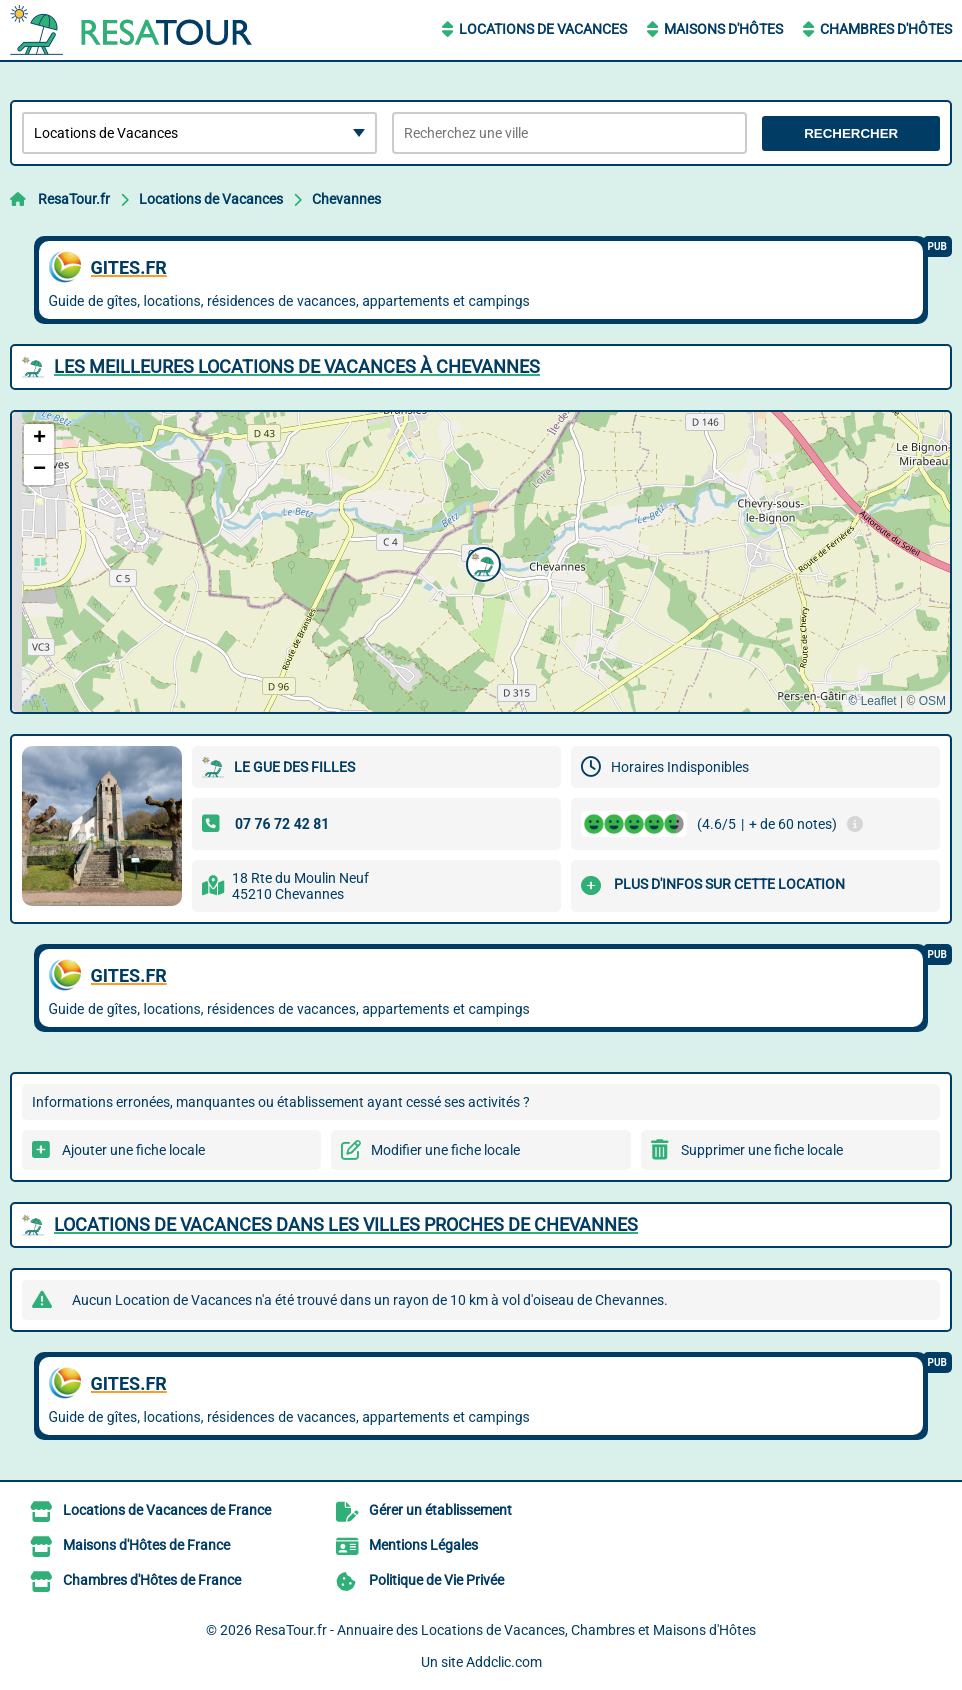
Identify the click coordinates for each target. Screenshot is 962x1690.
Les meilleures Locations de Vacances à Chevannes (297, 366)
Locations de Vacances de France (167, 1510)
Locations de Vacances (543, 29)
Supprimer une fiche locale (762, 1150)
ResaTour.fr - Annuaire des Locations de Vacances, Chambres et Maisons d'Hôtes (505, 1630)
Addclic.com (504, 1662)
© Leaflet (872, 701)
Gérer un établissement (440, 1510)
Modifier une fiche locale (445, 1150)
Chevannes (346, 199)
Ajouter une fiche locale (133, 1150)
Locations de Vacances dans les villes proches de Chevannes (346, 1224)
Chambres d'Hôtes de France (152, 1580)
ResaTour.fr (74, 199)
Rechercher (851, 133)
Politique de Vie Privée (436, 1580)
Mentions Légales (423, 1545)
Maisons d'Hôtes (723, 29)
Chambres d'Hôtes (886, 29)
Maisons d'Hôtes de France (146, 1545)
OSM (932, 701)
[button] (481, 562)
